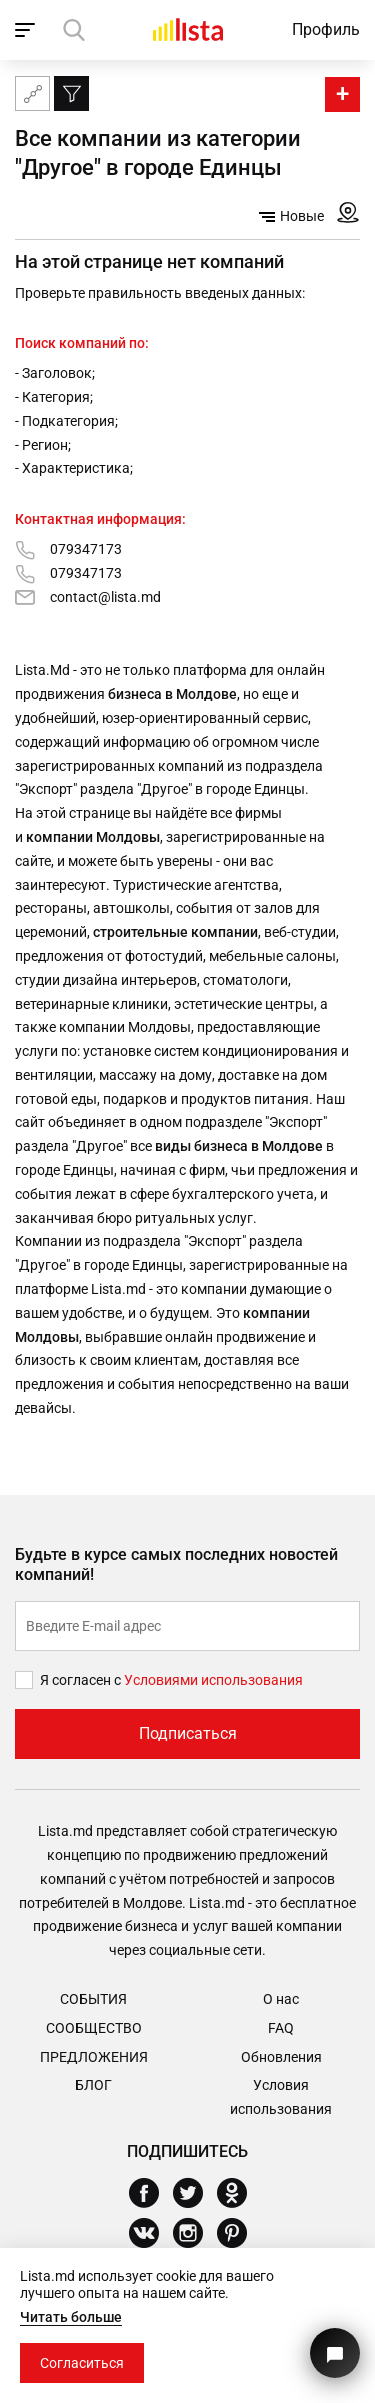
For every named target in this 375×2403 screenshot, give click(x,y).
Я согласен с (82, 1680)
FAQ (281, 2028)
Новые (291, 216)
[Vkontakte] (151, 2233)
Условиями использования (213, 1680)
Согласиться (82, 2363)
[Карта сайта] (32, 93)
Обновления (281, 2057)
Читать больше (71, 2317)
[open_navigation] (27, 30)
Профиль (326, 29)
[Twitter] (195, 2193)
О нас (281, 1999)
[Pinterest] (239, 2233)
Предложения (94, 2057)
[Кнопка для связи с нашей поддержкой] (335, 2353)
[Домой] (188, 29)
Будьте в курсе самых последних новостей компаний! (176, 1565)
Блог (93, 2085)
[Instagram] (195, 2233)
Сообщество (94, 2028)
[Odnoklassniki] (239, 2193)
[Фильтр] (71, 93)
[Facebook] (151, 2193)
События (93, 1999)
